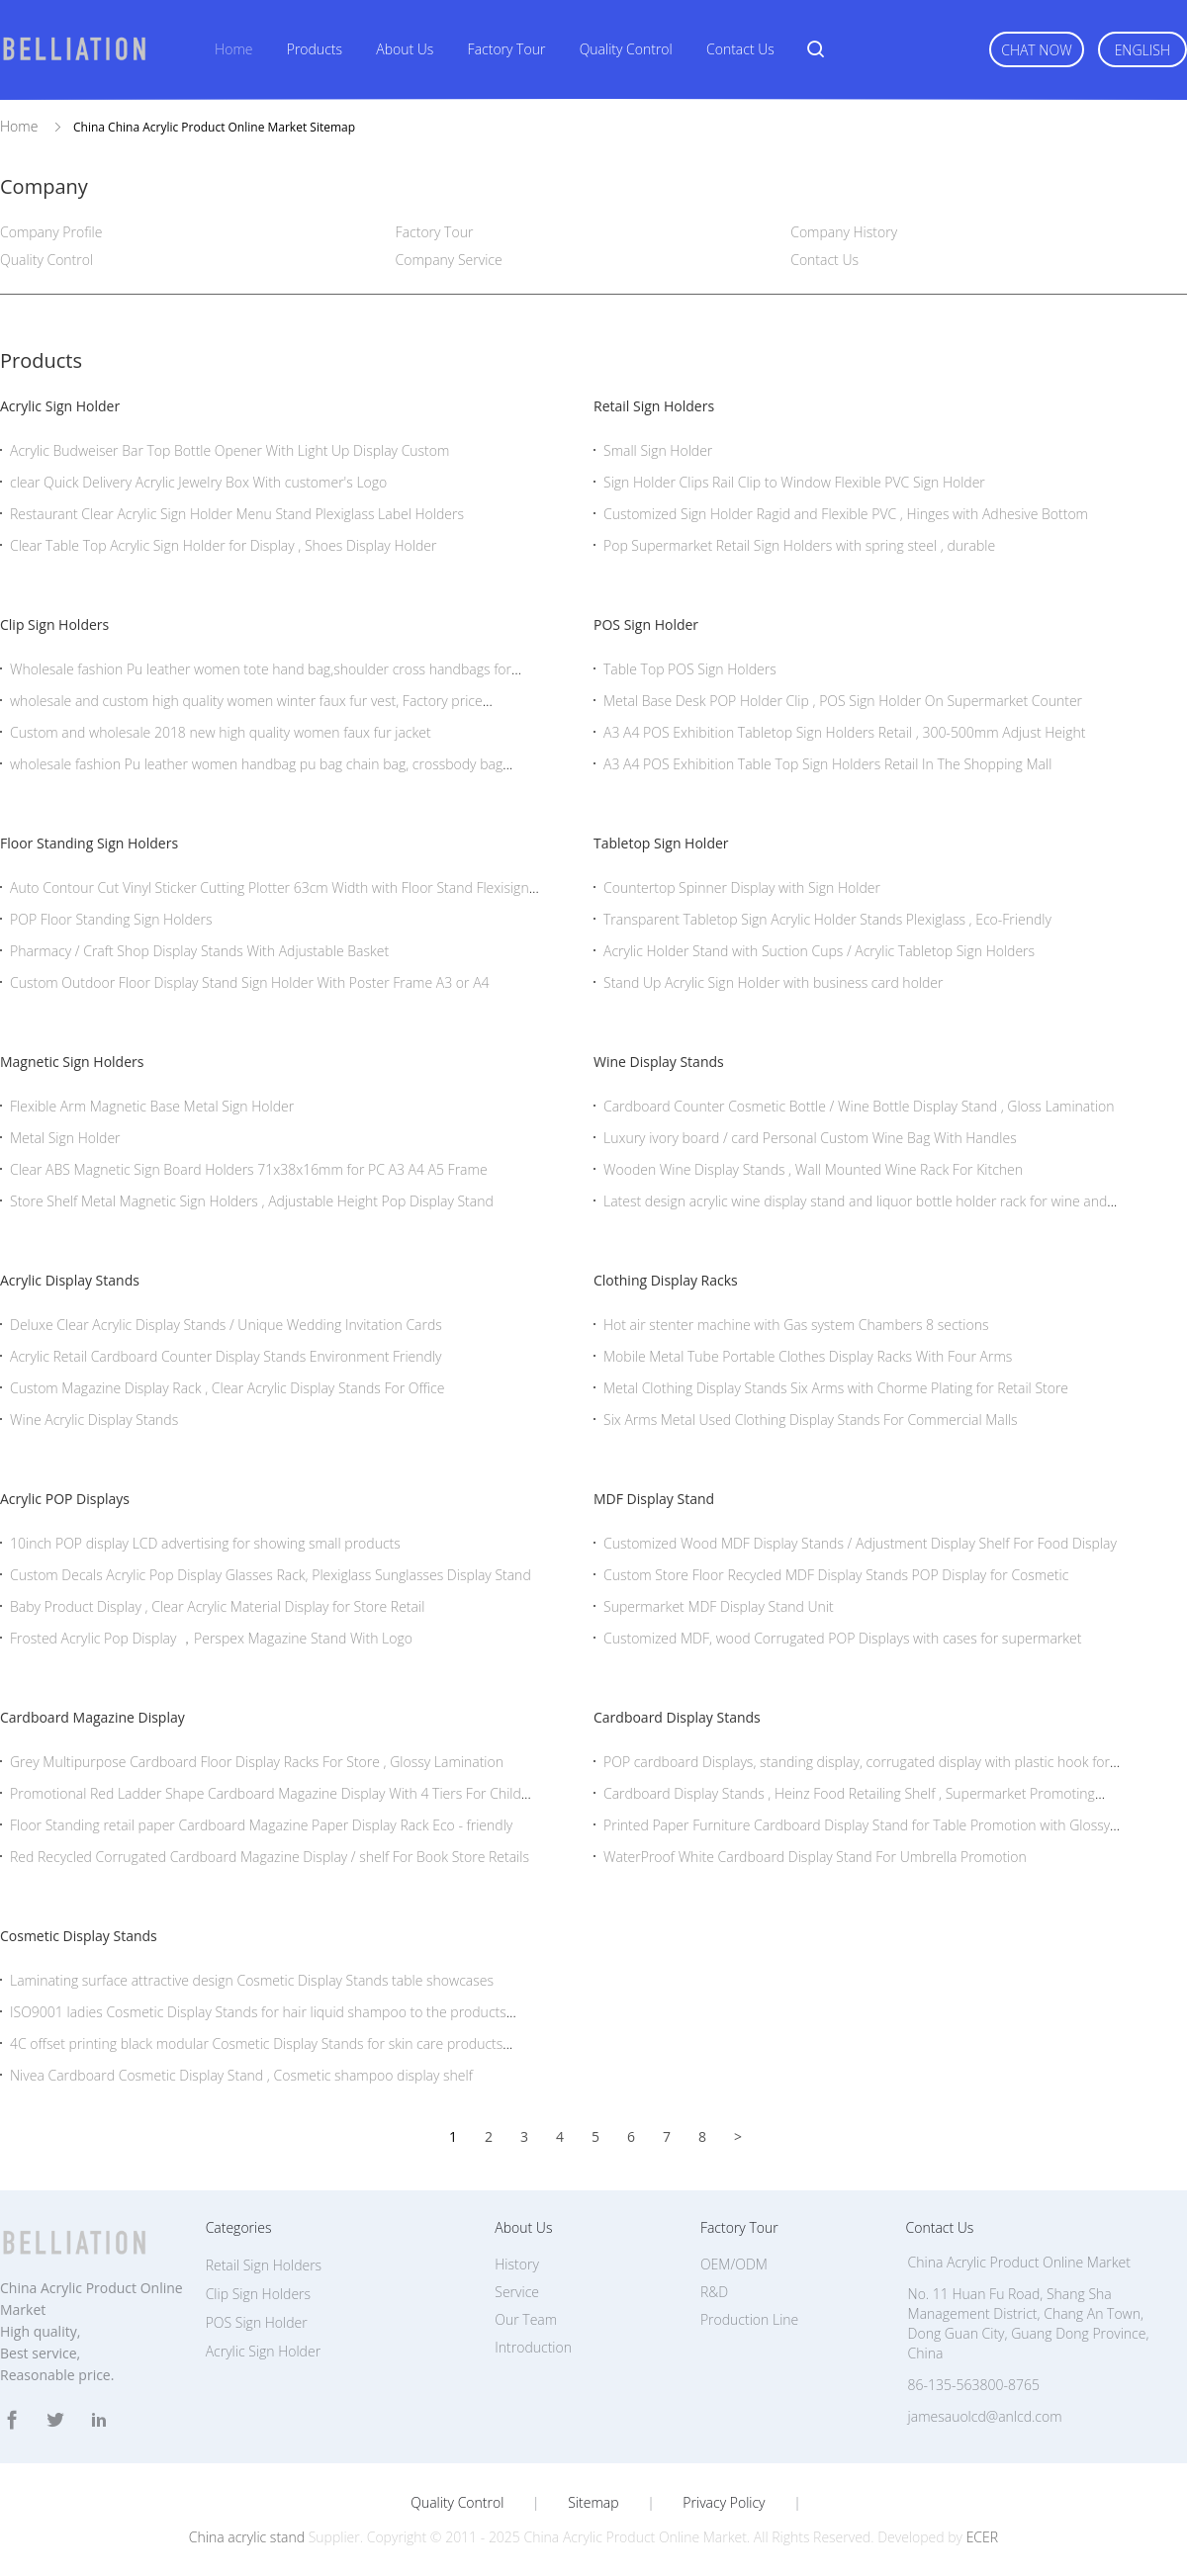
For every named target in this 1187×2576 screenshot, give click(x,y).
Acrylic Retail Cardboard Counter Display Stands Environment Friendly (226, 1356)
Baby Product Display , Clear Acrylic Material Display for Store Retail (217, 1606)
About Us (404, 49)
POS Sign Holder (646, 624)
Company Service (449, 259)
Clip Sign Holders (54, 624)
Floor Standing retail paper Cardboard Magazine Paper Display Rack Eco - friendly (261, 1825)
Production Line (749, 2319)
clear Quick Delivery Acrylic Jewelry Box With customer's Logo (198, 482)
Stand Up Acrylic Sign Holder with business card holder (773, 982)
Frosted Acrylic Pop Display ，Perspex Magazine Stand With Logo (211, 1638)
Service (517, 2291)
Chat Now (1036, 50)
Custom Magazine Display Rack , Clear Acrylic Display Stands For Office (227, 1387)
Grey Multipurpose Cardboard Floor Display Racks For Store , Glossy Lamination (256, 1761)
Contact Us (740, 49)
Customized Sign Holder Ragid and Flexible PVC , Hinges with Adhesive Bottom (845, 513)
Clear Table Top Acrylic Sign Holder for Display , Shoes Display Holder (223, 545)
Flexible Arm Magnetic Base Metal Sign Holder (152, 1106)
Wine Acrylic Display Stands (94, 1419)
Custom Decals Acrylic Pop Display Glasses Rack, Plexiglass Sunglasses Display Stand (270, 1574)
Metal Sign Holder (65, 1137)
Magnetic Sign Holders (71, 1061)
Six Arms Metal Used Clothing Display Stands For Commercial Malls (810, 1419)
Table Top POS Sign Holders (689, 669)
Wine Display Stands (659, 1061)
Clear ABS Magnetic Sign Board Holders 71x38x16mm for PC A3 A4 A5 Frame (249, 1169)
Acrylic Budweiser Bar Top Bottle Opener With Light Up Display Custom (229, 450)
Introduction (533, 2347)
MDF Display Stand (654, 1498)
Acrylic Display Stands (69, 1280)
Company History (843, 231)
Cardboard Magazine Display (92, 1717)
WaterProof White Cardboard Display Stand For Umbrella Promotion (815, 1856)
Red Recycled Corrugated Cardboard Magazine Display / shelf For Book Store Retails (269, 1856)
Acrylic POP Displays (65, 1498)
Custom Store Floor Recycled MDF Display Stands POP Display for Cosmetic (835, 1574)
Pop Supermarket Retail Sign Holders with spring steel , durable (799, 545)
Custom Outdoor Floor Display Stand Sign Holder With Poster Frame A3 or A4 (250, 982)
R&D (714, 2291)
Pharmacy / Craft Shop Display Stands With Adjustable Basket (199, 950)
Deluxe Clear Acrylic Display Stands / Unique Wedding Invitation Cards (226, 1324)
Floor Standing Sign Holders (89, 843)
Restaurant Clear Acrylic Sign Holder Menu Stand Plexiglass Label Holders (237, 513)
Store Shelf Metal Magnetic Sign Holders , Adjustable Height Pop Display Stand (252, 1201)
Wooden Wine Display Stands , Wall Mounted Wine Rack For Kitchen (813, 1169)
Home (233, 49)
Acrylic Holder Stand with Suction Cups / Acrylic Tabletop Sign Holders (819, 950)
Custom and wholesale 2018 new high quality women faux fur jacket (220, 732)
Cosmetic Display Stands (78, 1935)
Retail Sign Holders (654, 406)
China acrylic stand (247, 2537)
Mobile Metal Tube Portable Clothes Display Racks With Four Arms (807, 1356)
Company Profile (51, 231)
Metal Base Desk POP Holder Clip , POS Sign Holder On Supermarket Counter (842, 700)
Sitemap (593, 2503)
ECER (982, 2537)
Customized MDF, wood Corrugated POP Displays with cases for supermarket (842, 1638)
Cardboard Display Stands (677, 1717)
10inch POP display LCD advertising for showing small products (205, 1543)
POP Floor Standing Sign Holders (111, 919)
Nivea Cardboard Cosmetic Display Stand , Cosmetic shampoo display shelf (241, 2075)
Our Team (526, 2319)
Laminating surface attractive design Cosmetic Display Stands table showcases (252, 1980)
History (517, 2264)
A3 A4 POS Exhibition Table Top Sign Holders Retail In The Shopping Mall (827, 764)
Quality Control (626, 49)
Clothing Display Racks (666, 1280)
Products (314, 49)
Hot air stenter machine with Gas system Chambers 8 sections (795, 1324)
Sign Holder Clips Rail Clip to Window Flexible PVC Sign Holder (794, 482)
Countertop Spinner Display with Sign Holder (741, 887)
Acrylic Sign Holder (60, 406)
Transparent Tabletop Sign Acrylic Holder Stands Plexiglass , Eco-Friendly (827, 919)
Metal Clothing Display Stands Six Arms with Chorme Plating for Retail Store (835, 1387)
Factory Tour (507, 49)
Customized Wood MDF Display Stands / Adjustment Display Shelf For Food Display (860, 1543)
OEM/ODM (734, 2264)
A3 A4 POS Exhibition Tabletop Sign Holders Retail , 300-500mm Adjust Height (844, 732)
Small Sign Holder (657, 450)
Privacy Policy (724, 2503)
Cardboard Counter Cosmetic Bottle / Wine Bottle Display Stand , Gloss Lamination (859, 1106)
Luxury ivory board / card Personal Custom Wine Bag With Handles (810, 1137)
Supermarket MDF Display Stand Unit (718, 1606)
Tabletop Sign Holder (661, 843)
